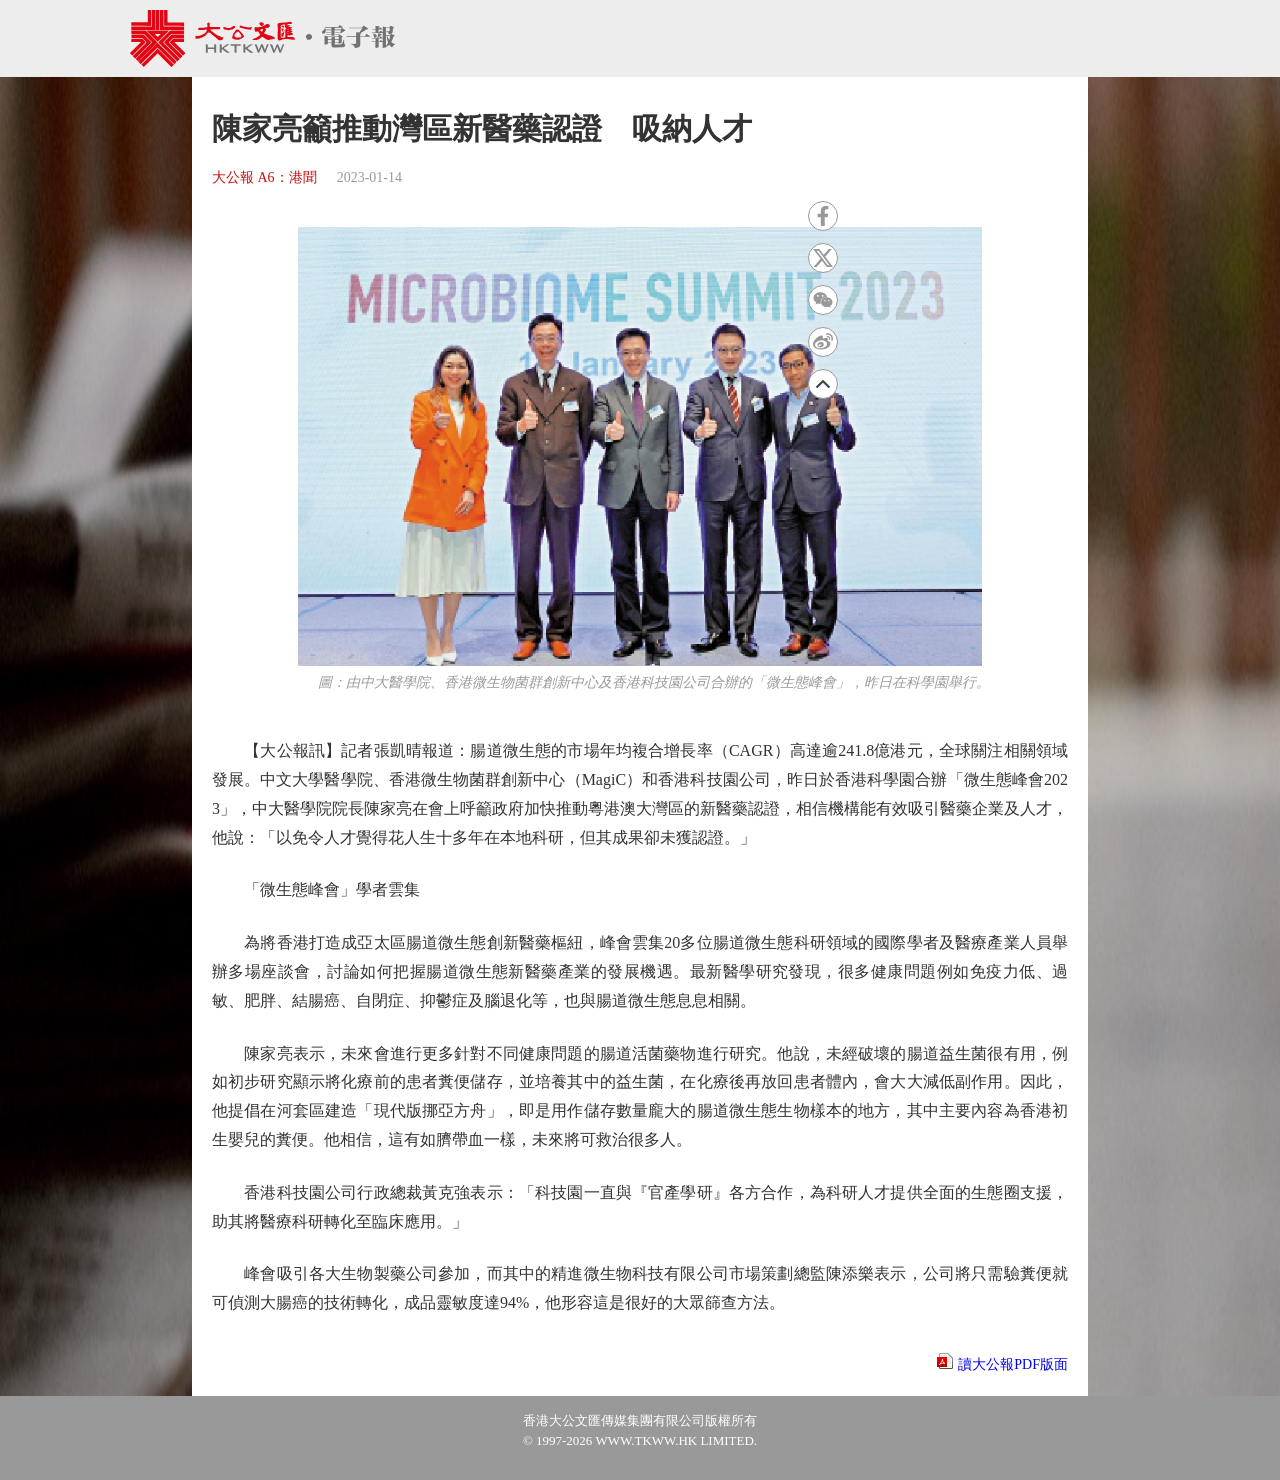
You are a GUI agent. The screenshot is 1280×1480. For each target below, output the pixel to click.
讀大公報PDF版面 (1013, 1364)
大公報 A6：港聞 (264, 177)
